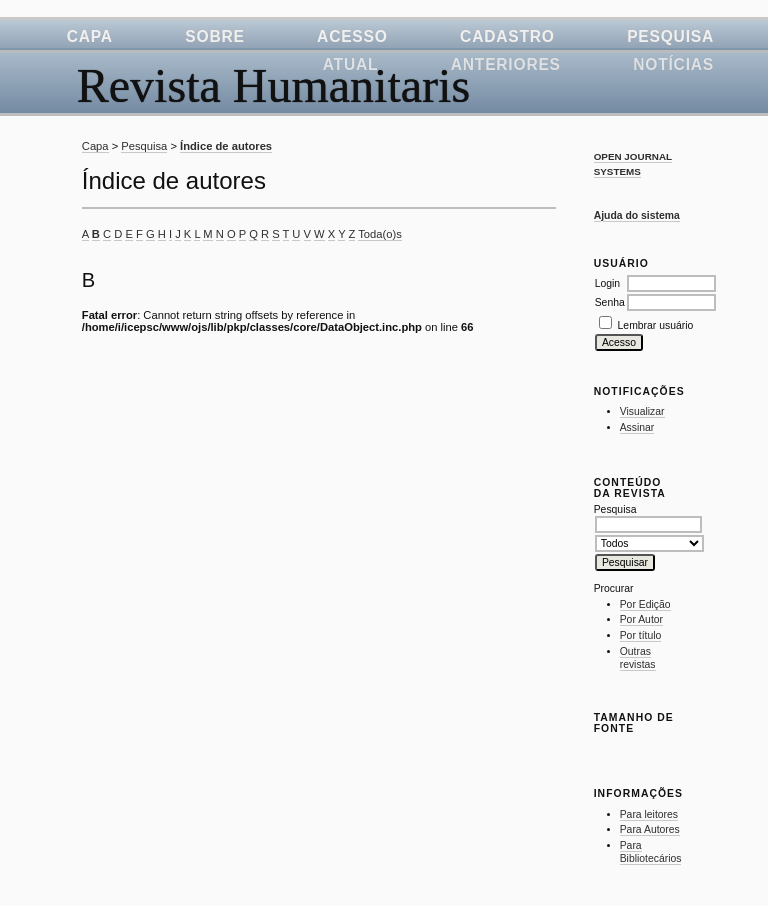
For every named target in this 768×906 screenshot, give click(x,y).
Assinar (637, 427)
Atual (351, 64)
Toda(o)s (380, 234)
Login (607, 283)
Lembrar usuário (656, 325)
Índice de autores (226, 146)
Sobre (214, 36)
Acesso (352, 36)
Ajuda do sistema (637, 215)
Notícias (673, 64)
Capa (90, 36)
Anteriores (506, 64)
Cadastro (507, 36)
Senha (610, 302)
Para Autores (650, 829)
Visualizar (642, 411)
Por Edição (645, 604)
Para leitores (649, 814)
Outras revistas (638, 658)
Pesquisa (670, 36)
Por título (641, 635)
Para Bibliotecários (651, 852)
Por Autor (641, 619)
